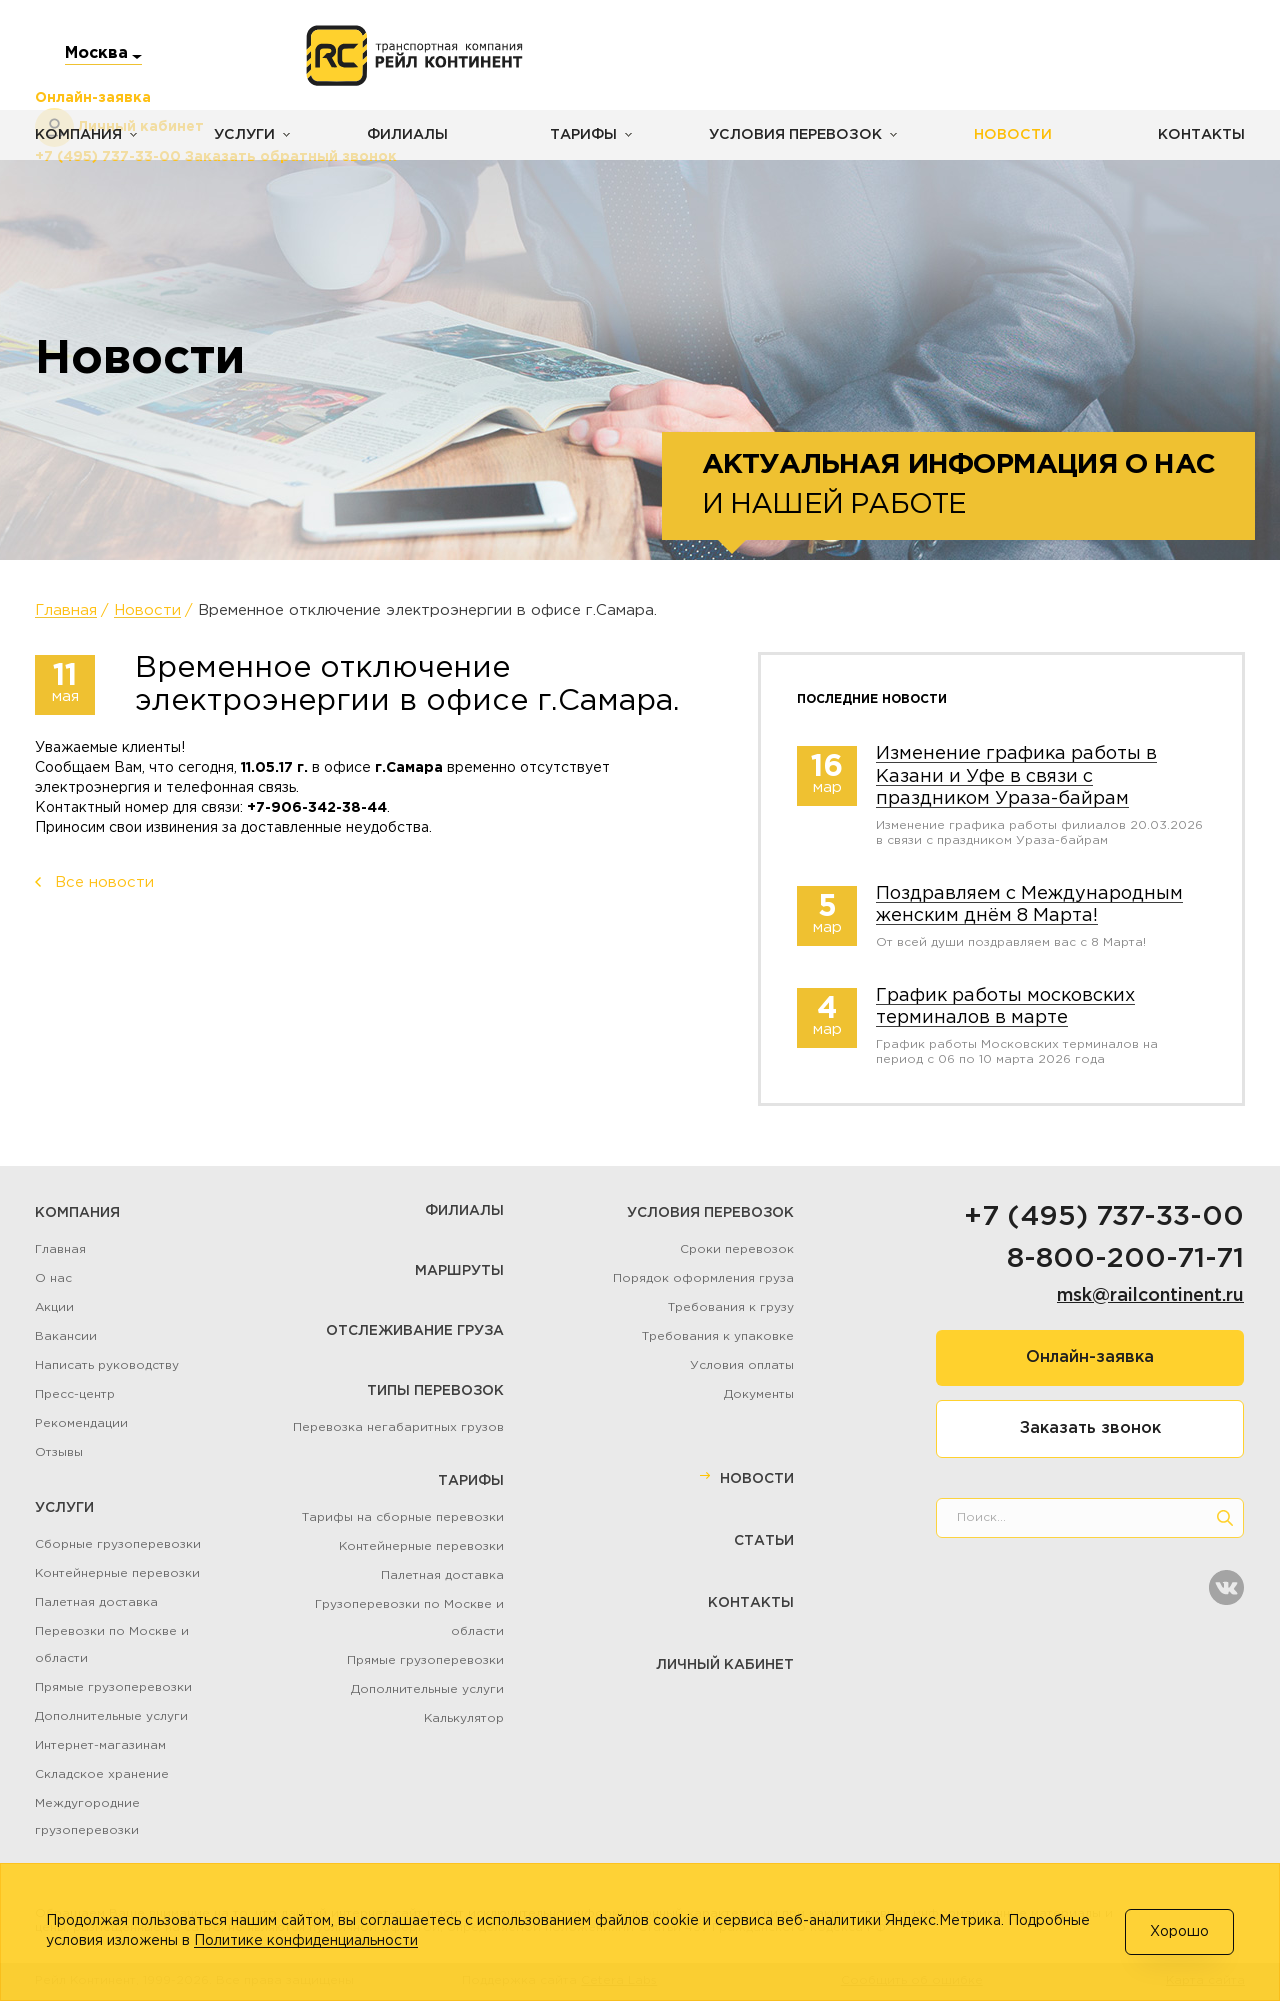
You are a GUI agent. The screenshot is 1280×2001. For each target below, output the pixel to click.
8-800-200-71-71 (1125, 1259)
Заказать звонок (1090, 1428)
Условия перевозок (785, 135)
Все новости (104, 882)
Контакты (1202, 135)
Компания (77, 135)
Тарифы (577, 135)
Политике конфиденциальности (306, 1941)
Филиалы (402, 135)
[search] (1225, 1518)
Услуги (241, 135)
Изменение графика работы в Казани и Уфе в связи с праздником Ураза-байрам (1016, 776)
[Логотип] (414, 56)
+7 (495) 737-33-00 (1104, 1217)
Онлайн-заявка (1090, 1357)
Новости (998, 135)
